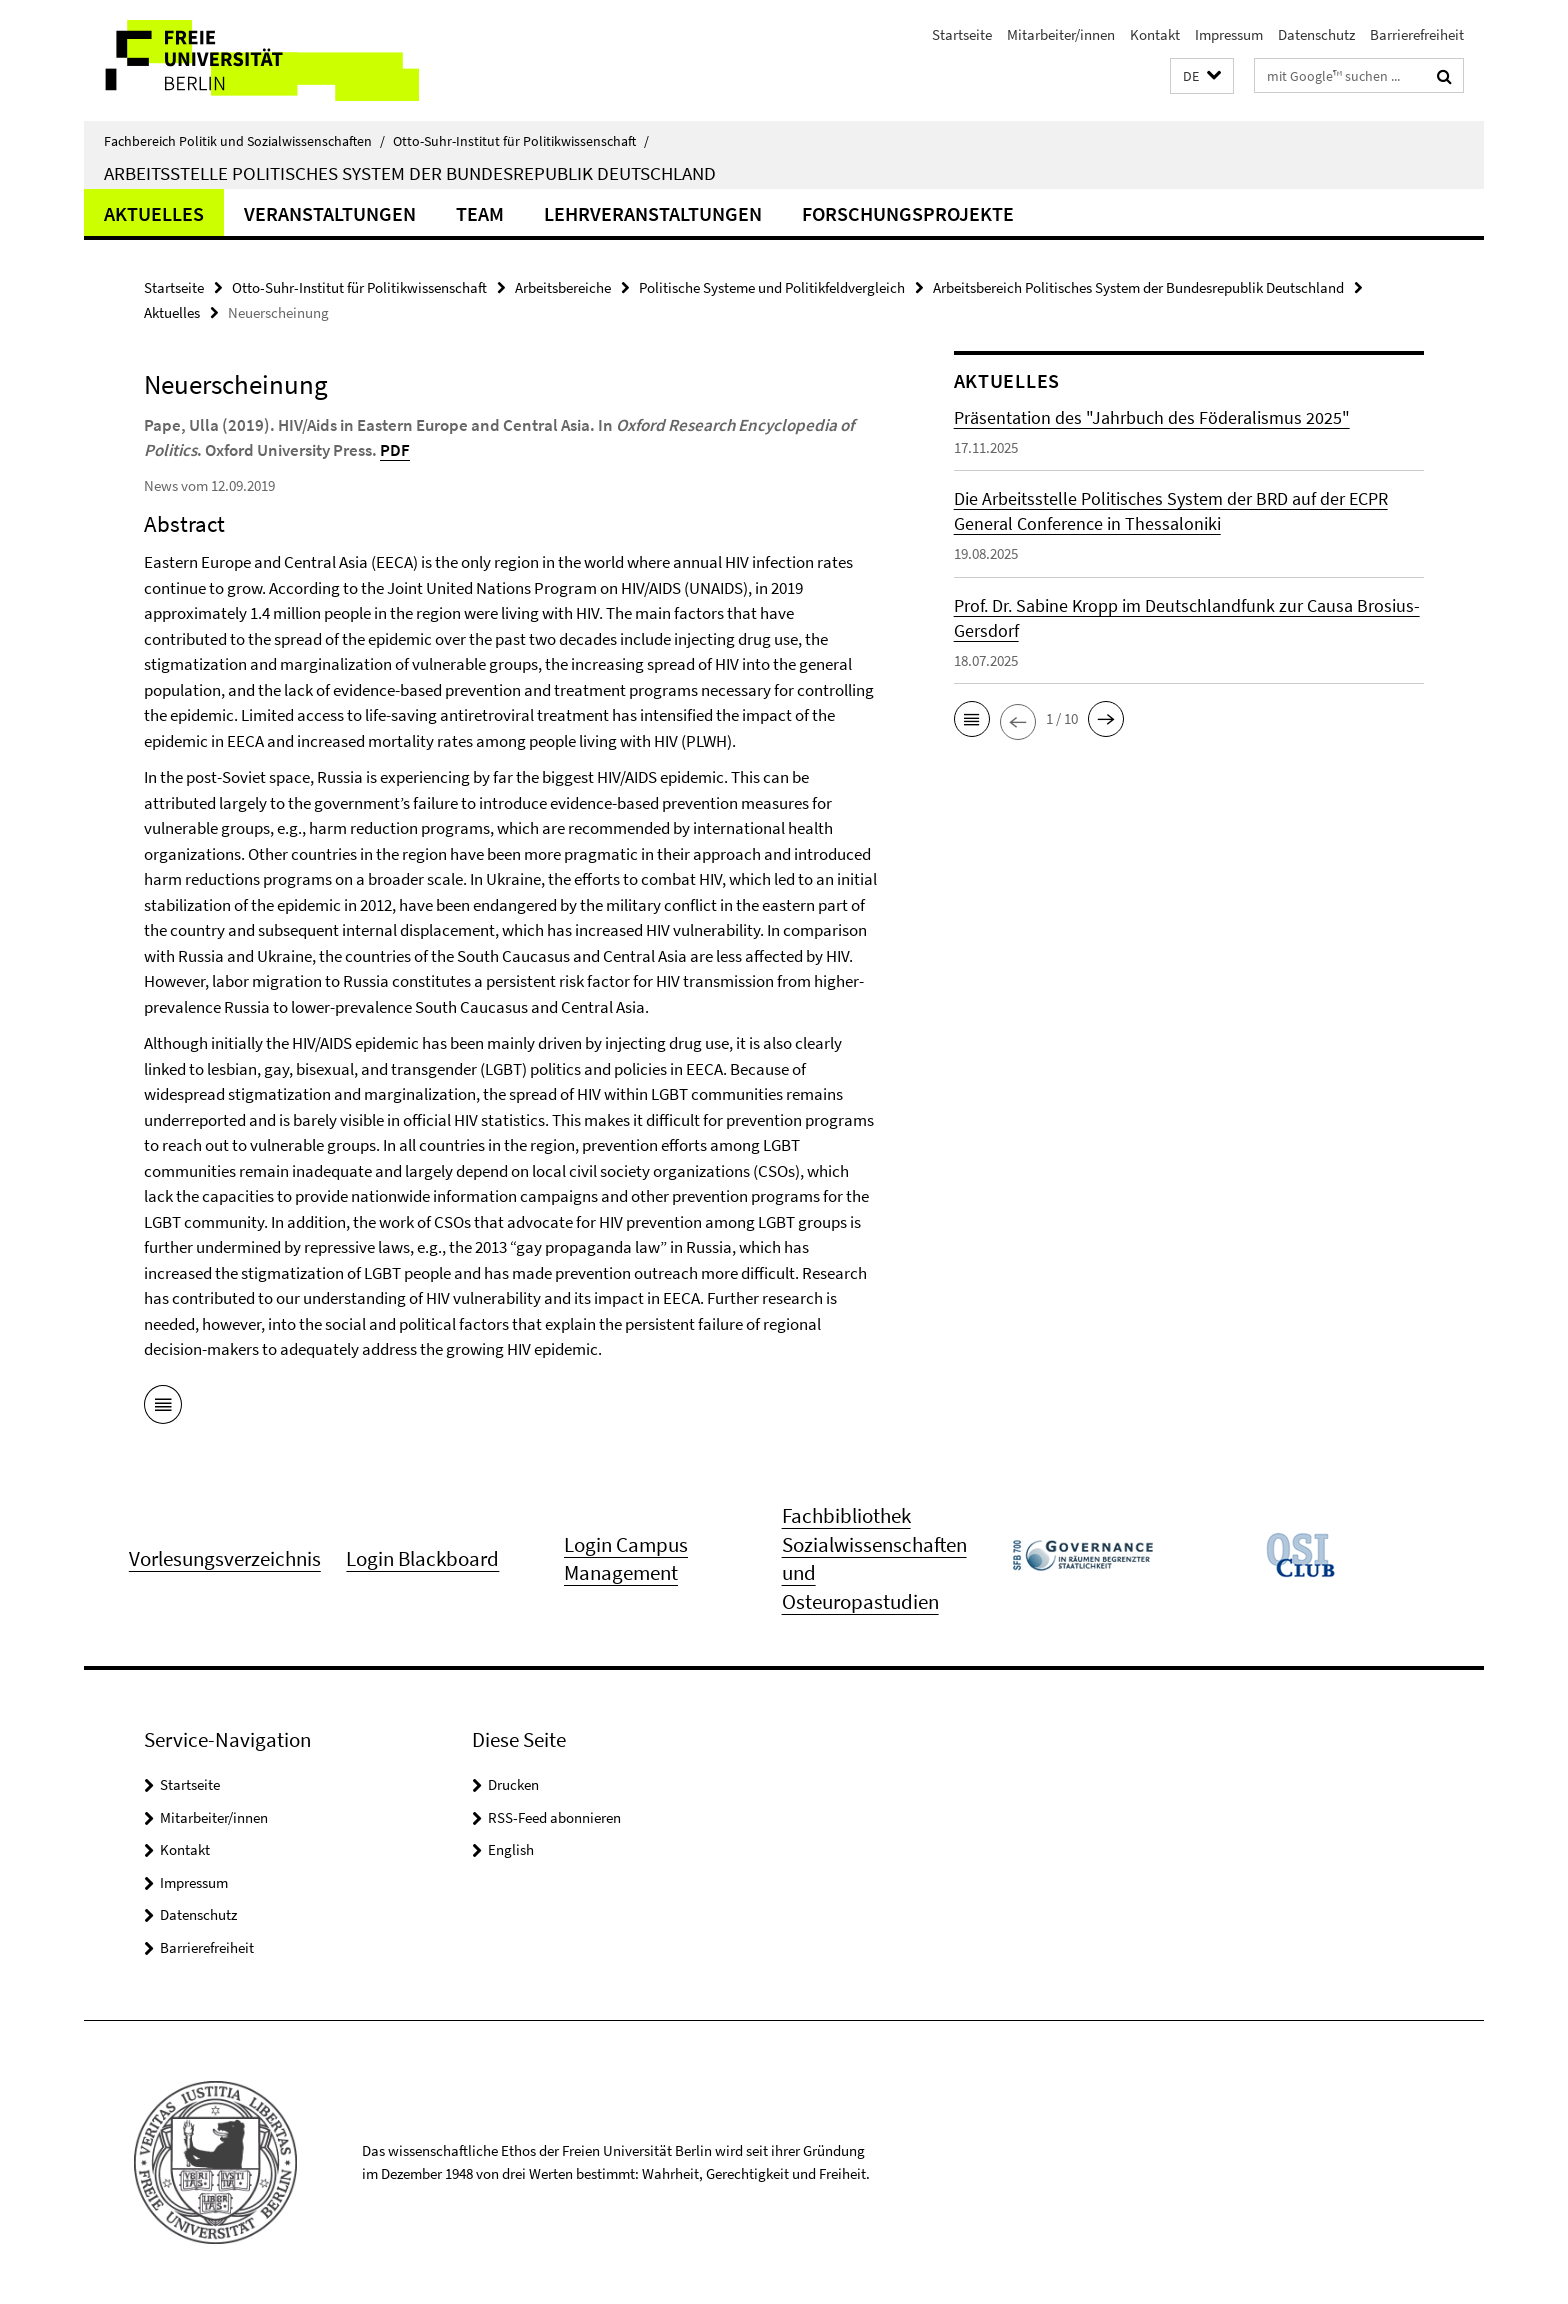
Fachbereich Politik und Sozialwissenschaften (244, 141)
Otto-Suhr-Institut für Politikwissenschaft (521, 141)
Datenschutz (1316, 34)
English (511, 1849)
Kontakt (1155, 34)
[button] (1202, 76)
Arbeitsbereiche (563, 287)
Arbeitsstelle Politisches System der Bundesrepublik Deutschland (410, 173)
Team (480, 213)
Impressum (1229, 34)
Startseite (962, 34)
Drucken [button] (513, 1784)
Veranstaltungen (330, 213)
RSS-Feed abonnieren (554, 1817)
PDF (395, 450)
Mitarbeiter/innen (1061, 34)
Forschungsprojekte (908, 213)
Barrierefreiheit (1417, 34)
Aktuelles (154, 213)
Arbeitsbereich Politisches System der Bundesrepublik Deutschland (1138, 287)
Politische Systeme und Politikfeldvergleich (772, 287)
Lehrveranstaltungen (653, 213)
